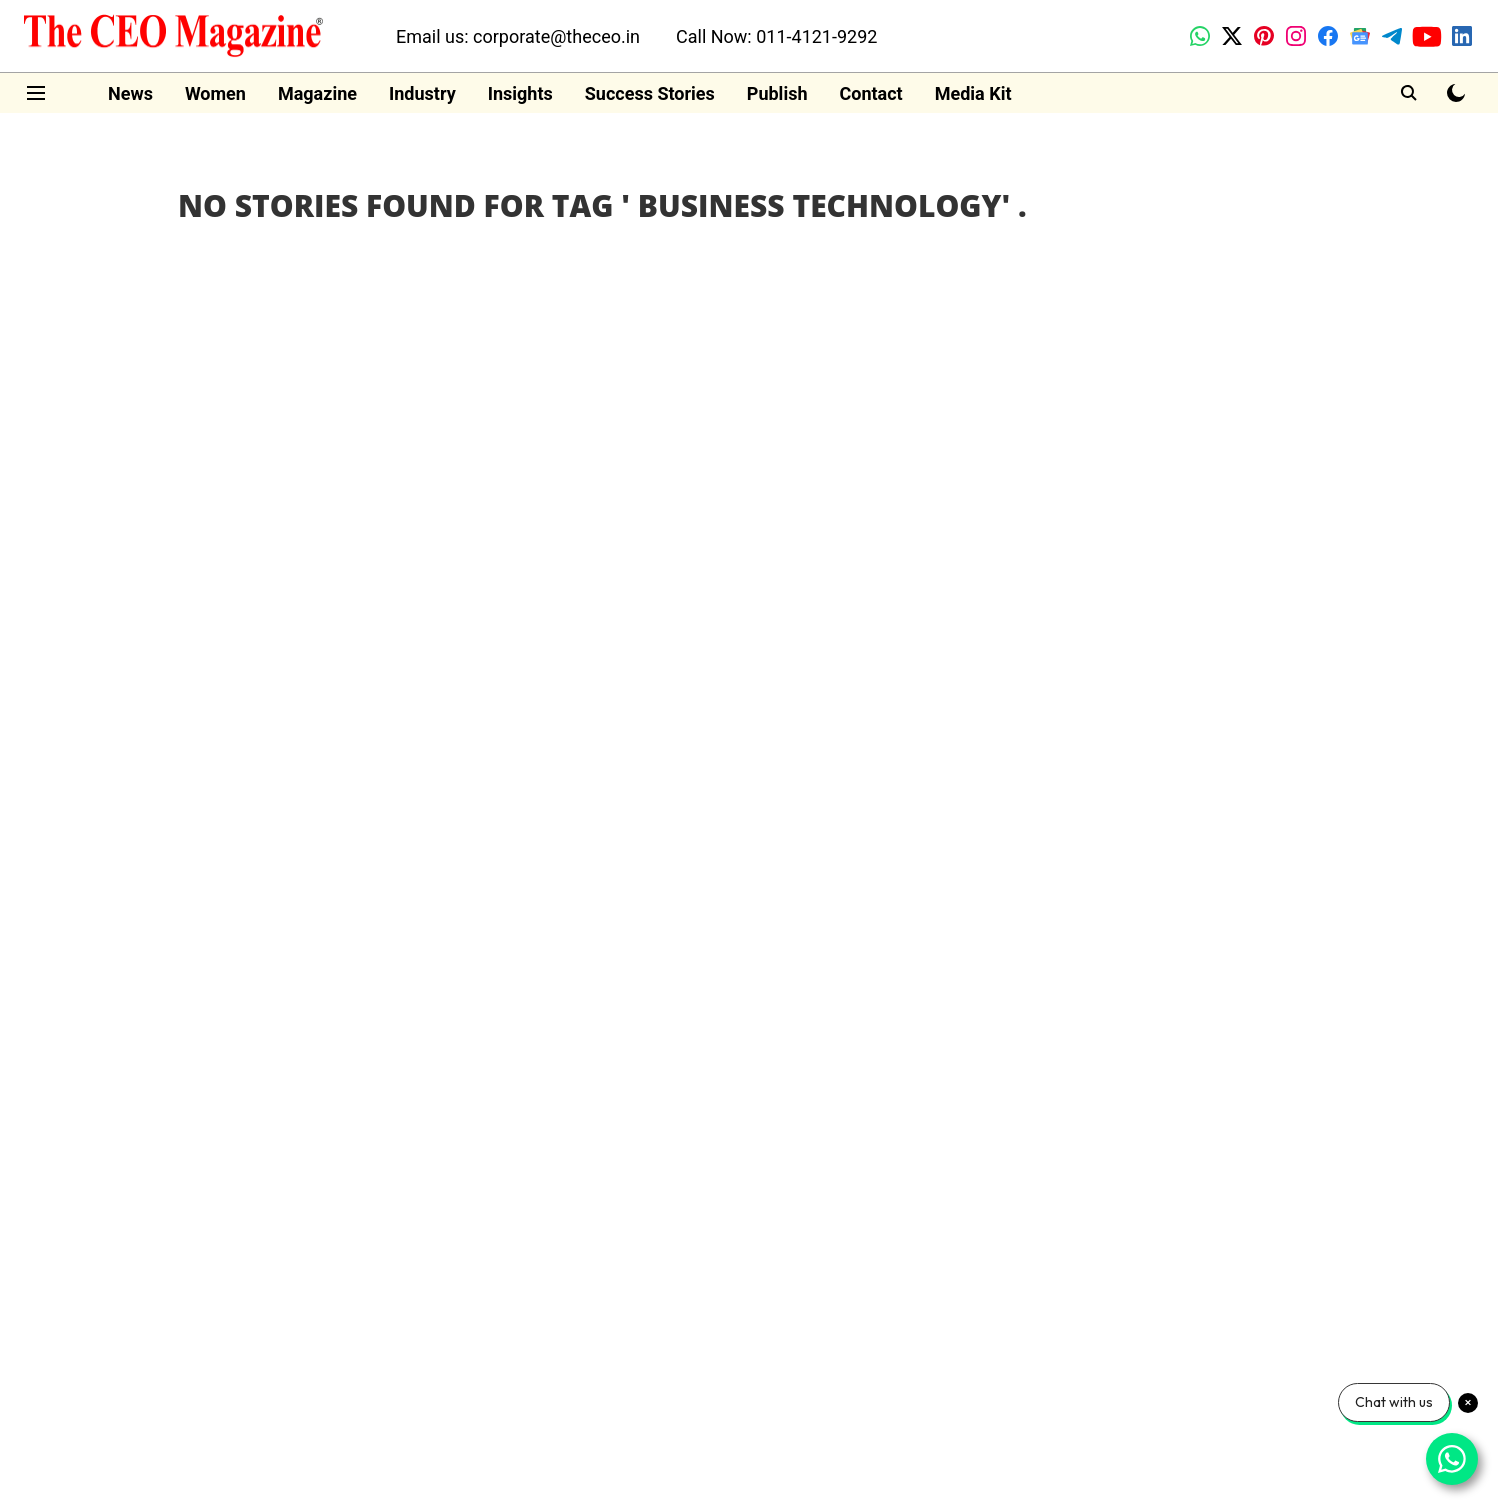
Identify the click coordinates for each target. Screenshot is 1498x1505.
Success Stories (650, 93)
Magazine (317, 93)
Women (215, 93)
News (130, 93)
